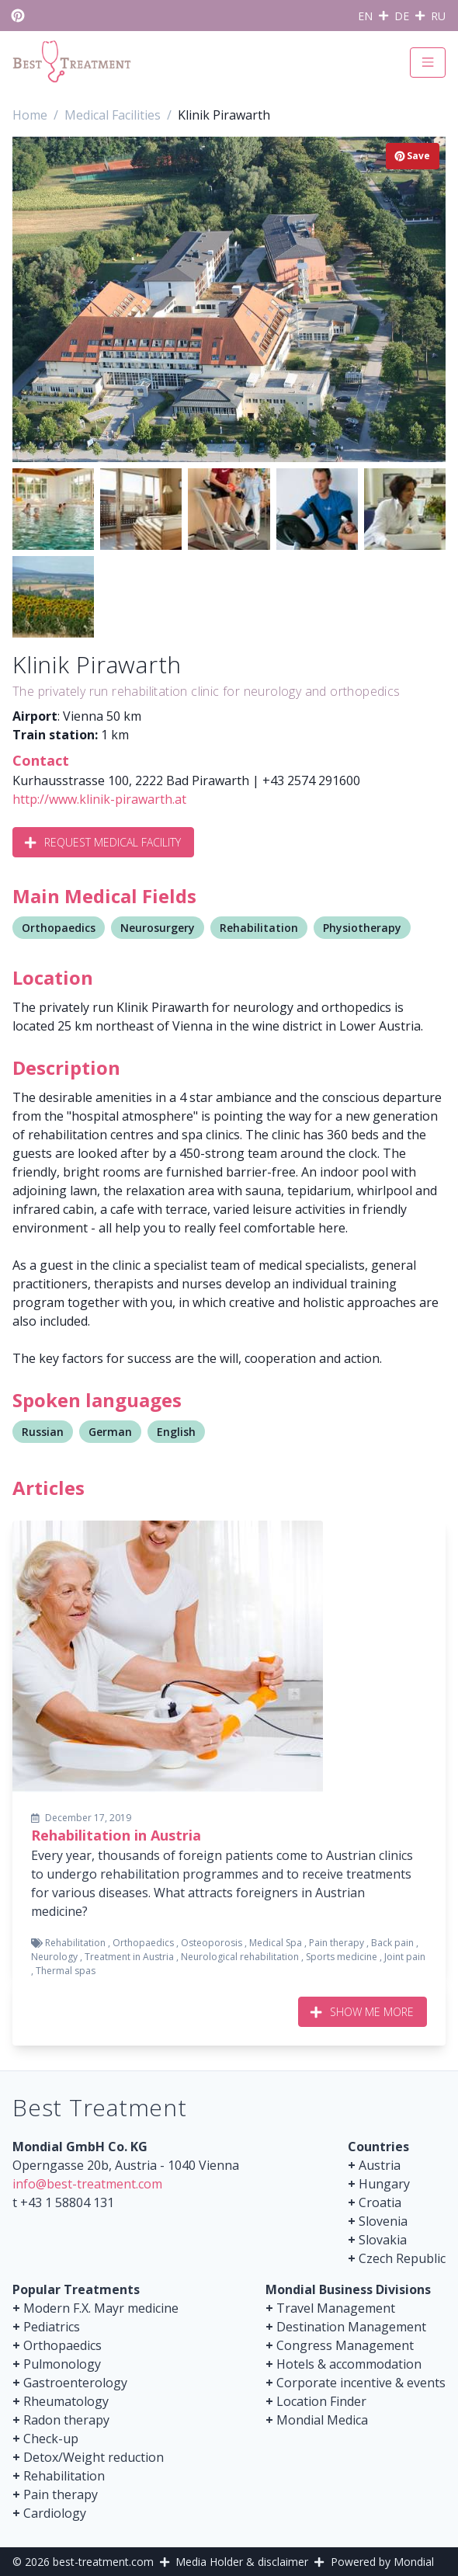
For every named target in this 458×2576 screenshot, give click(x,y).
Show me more (362, 2011)
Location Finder (321, 2401)
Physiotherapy (362, 927)
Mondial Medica (322, 2419)
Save (412, 155)
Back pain (392, 1942)
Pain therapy (336, 1942)
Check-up (50, 2438)
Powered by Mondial (382, 2561)
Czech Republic (402, 2258)
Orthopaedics (58, 927)
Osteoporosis (211, 1942)
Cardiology (54, 2513)
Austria (380, 2165)
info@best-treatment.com (87, 2183)
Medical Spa (275, 1942)
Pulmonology (62, 2364)
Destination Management (351, 2326)
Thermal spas (65, 1970)
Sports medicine (341, 1956)
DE (401, 16)
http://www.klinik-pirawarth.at (99, 799)
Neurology (54, 1956)
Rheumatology (66, 2401)
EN (365, 16)
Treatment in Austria (129, 1956)
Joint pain (404, 1956)
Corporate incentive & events (361, 2382)
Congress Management (345, 2345)
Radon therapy (66, 2419)
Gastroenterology (75, 2382)
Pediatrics (51, 2326)
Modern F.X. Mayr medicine (101, 2308)
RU (438, 16)
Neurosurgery (157, 927)
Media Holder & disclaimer (241, 2561)
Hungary (384, 2183)
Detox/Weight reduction (93, 2457)
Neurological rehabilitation (240, 1956)
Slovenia (383, 2221)
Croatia (380, 2202)
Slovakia (383, 2239)
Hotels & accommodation (349, 2364)
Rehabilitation (259, 927)
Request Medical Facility (103, 842)
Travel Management (335, 2308)
